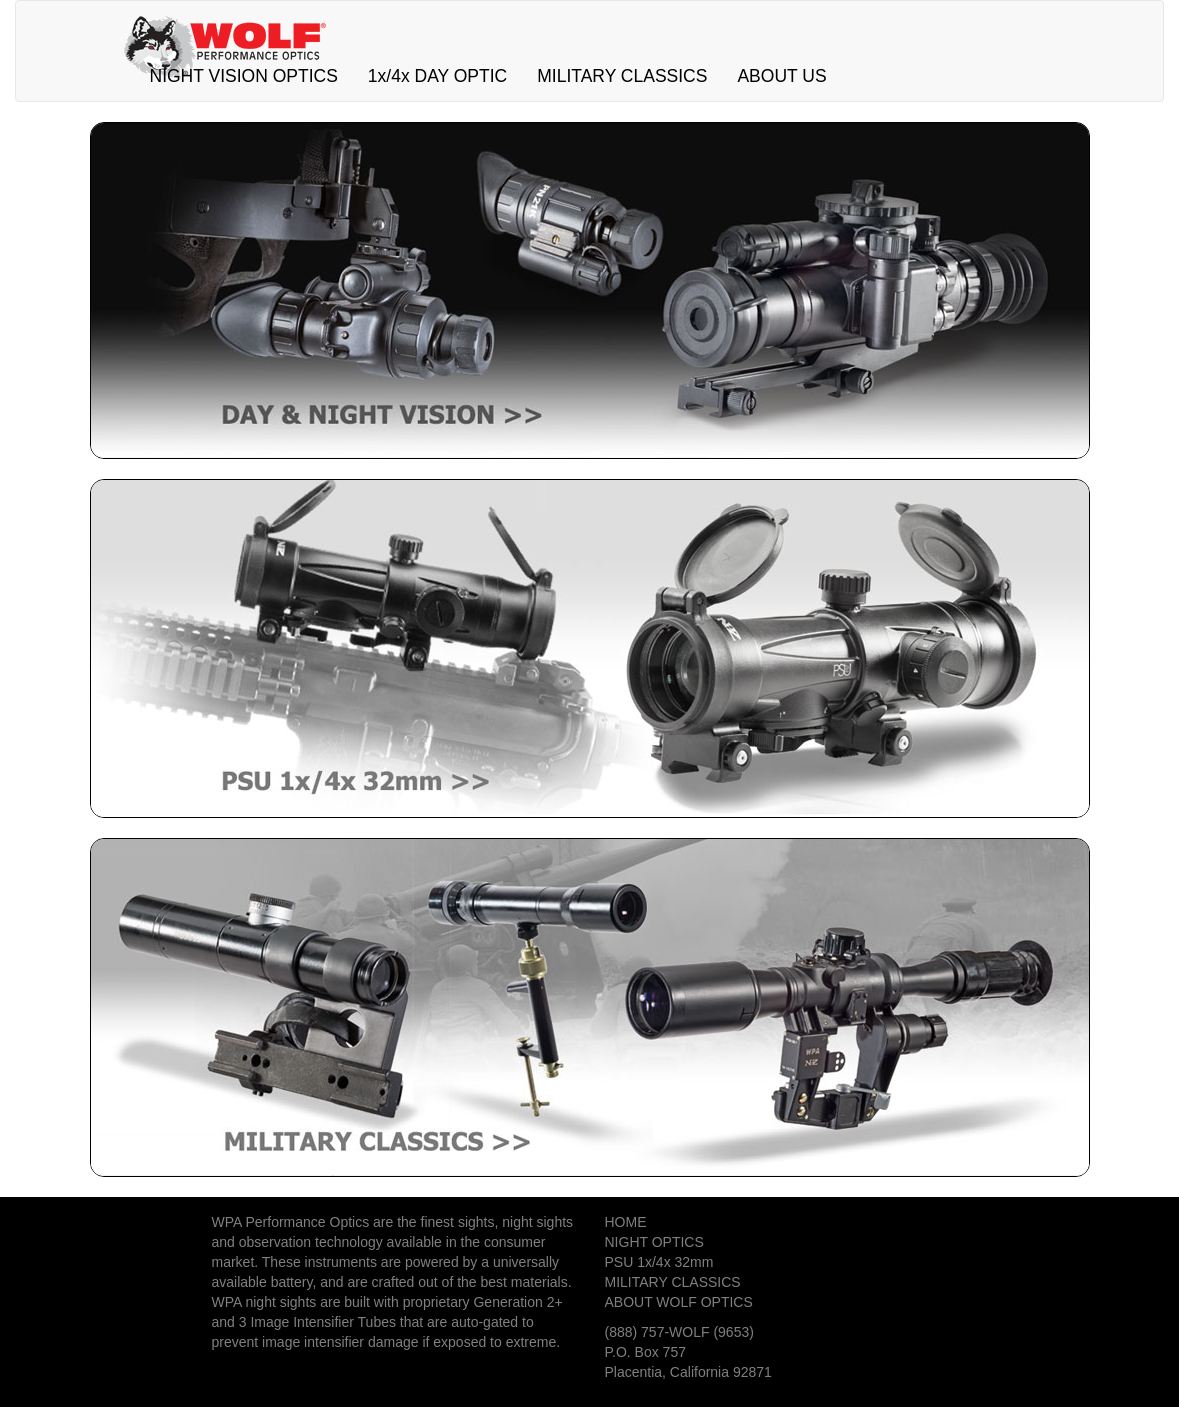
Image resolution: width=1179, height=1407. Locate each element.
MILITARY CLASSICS (622, 76)
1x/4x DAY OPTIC (437, 76)
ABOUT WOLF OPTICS (679, 1302)
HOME (626, 1222)
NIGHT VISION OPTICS (244, 76)
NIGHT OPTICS (654, 1242)
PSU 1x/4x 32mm (659, 1262)
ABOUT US (781, 76)
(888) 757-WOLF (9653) (679, 1332)
